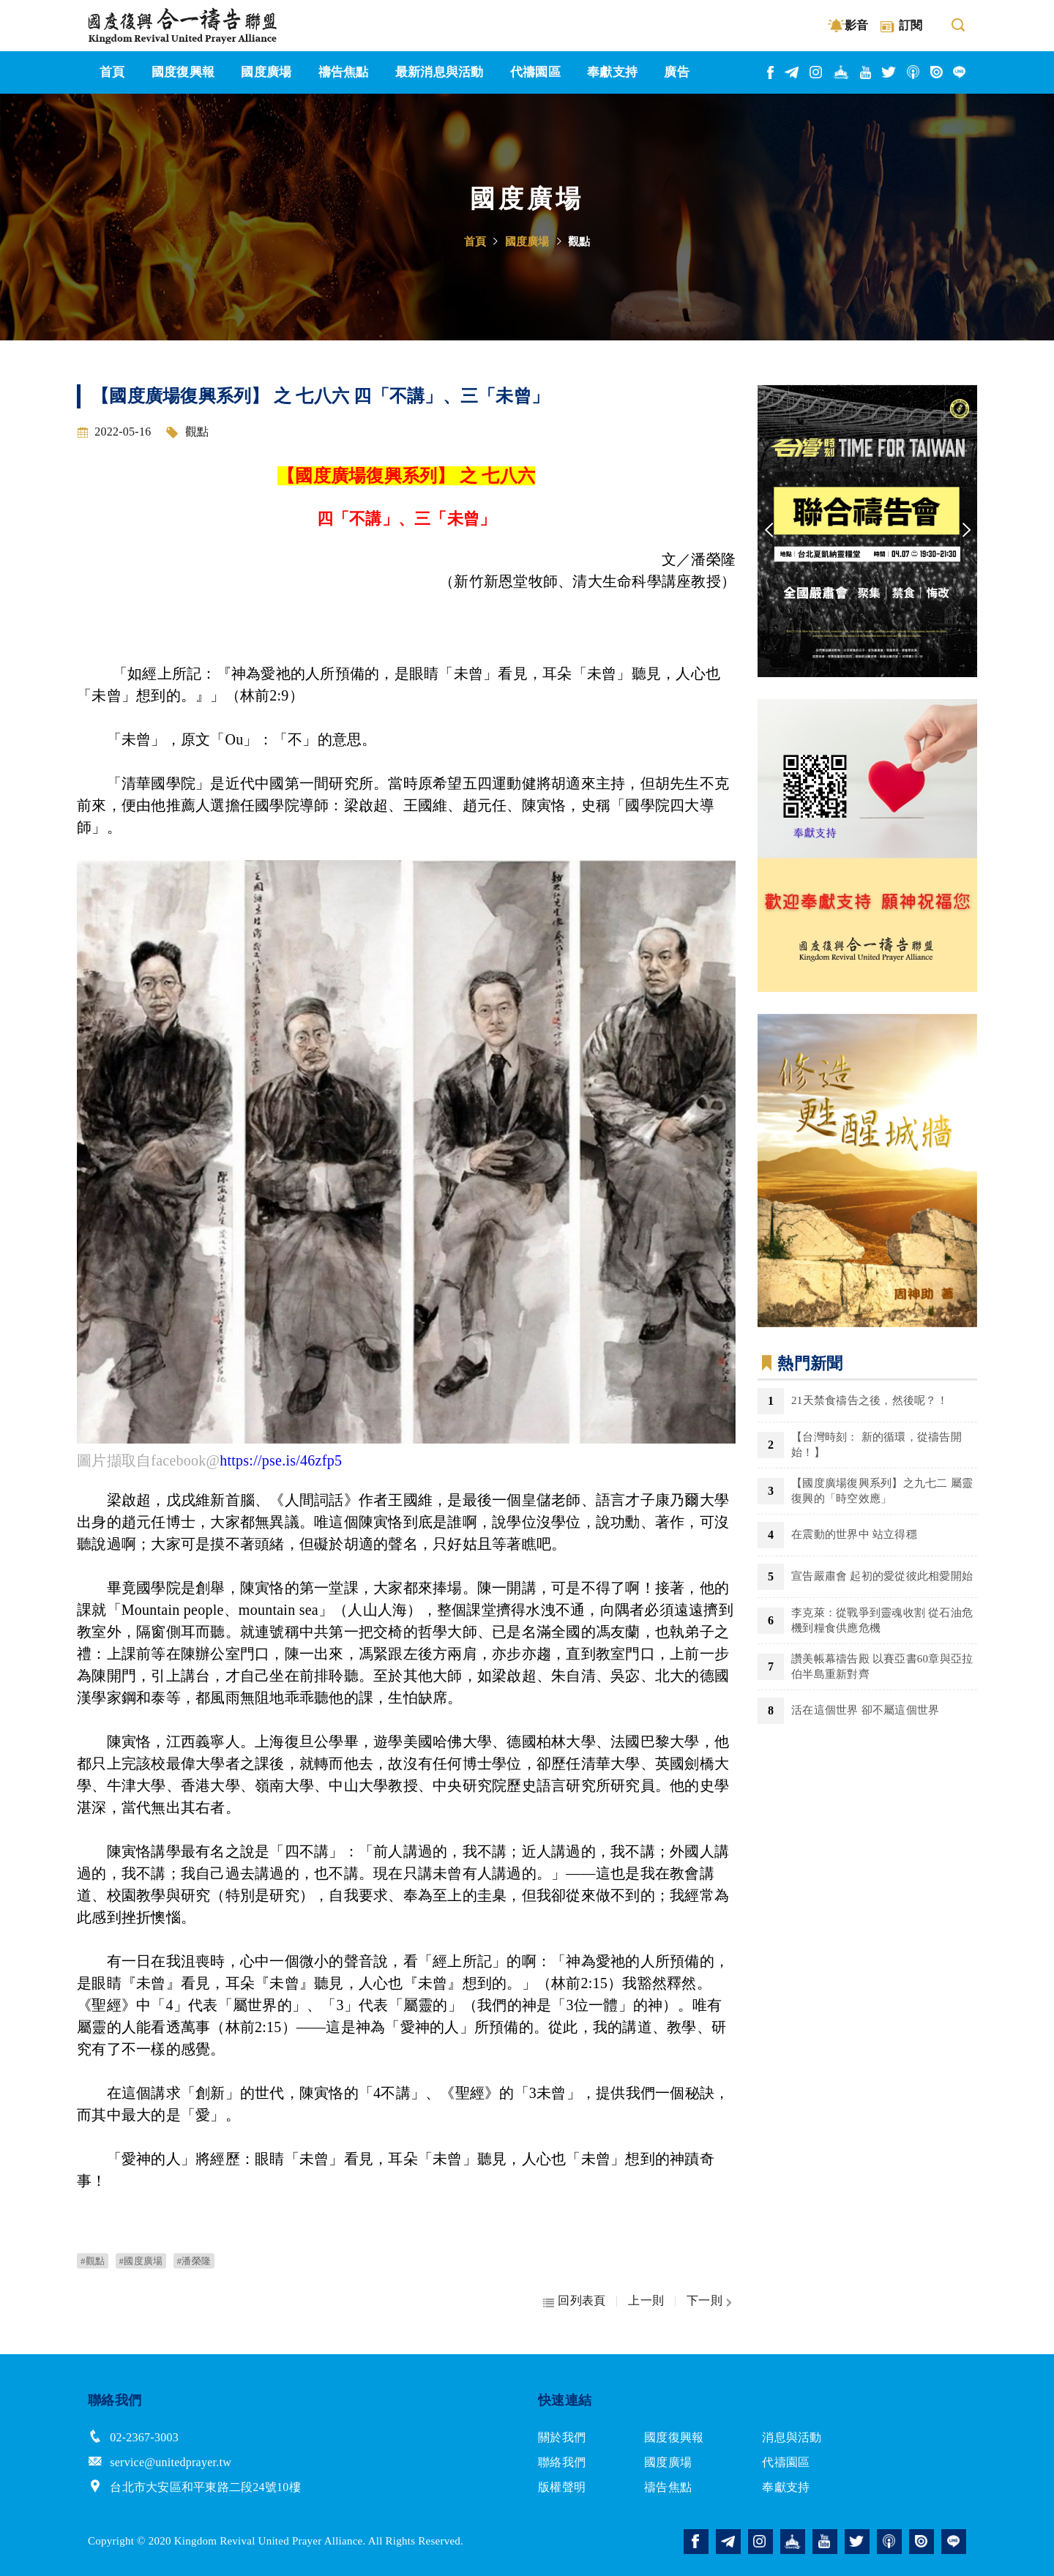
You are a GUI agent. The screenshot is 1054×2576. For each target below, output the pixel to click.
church (842, 72)
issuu (936, 72)
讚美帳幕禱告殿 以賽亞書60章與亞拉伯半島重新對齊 (882, 1666)
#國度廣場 (141, 2260)
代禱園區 (786, 2462)
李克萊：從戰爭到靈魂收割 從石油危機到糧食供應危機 (882, 1620)
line (959, 72)
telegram (792, 72)
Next (966, 531)
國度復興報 (673, 2437)
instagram (816, 72)
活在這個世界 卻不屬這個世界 (865, 1710)
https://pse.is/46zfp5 (281, 1460)
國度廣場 (527, 242)
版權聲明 (562, 2487)
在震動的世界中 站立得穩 (854, 1534)
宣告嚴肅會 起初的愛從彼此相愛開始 (882, 1576)
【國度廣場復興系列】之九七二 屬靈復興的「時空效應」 (882, 1490)
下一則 (704, 2301)
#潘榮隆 (194, 2260)
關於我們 (562, 2437)
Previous (769, 531)
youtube (866, 72)
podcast (914, 72)
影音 (857, 25)
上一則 (646, 2301)
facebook (771, 72)
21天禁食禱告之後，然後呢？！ (869, 1400)
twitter (889, 72)
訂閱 (911, 25)
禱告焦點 (668, 2487)
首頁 (475, 242)
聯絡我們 (562, 2462)
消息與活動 (791, 2437)
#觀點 (93, 2260)
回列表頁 (581, 2301)
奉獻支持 (786, 2487)
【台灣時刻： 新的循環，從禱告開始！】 (876, 1444)
